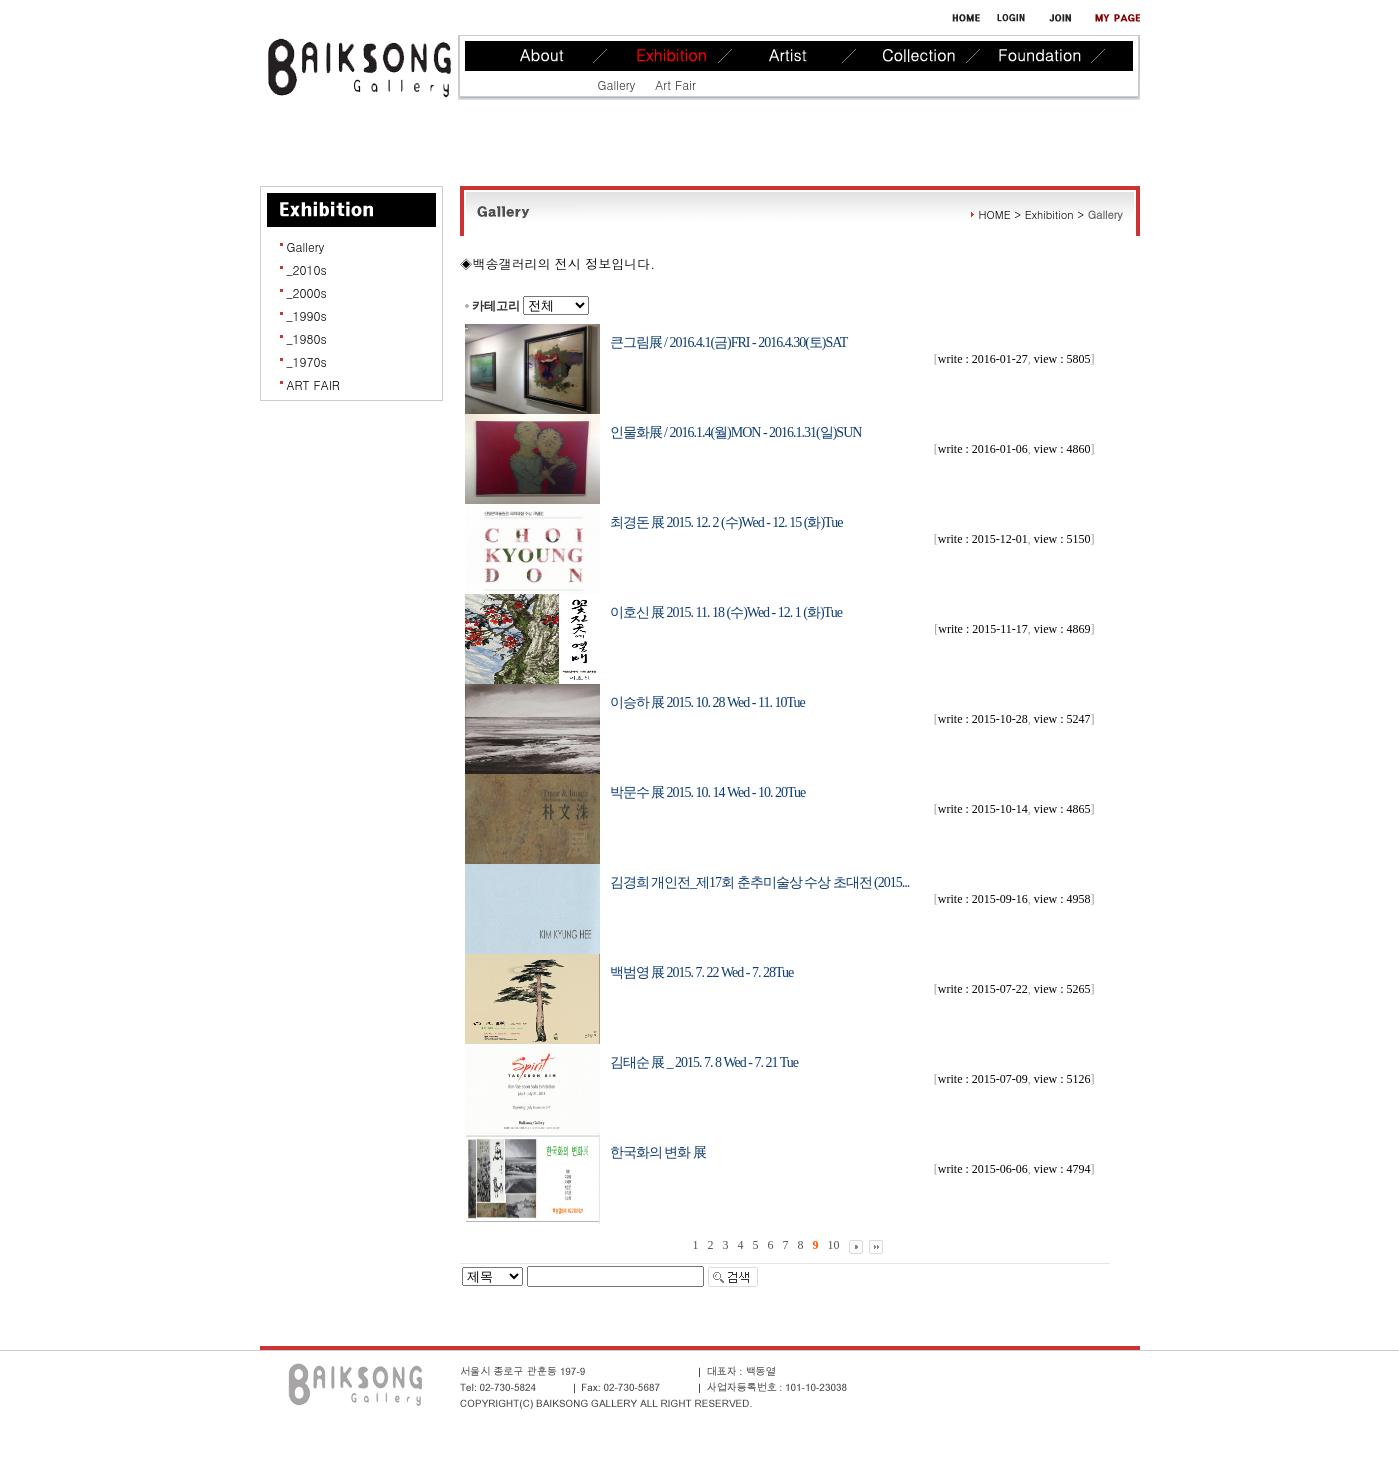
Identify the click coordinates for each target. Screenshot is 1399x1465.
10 (834, 1245)
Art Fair (675, 84)
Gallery (617, 84)
